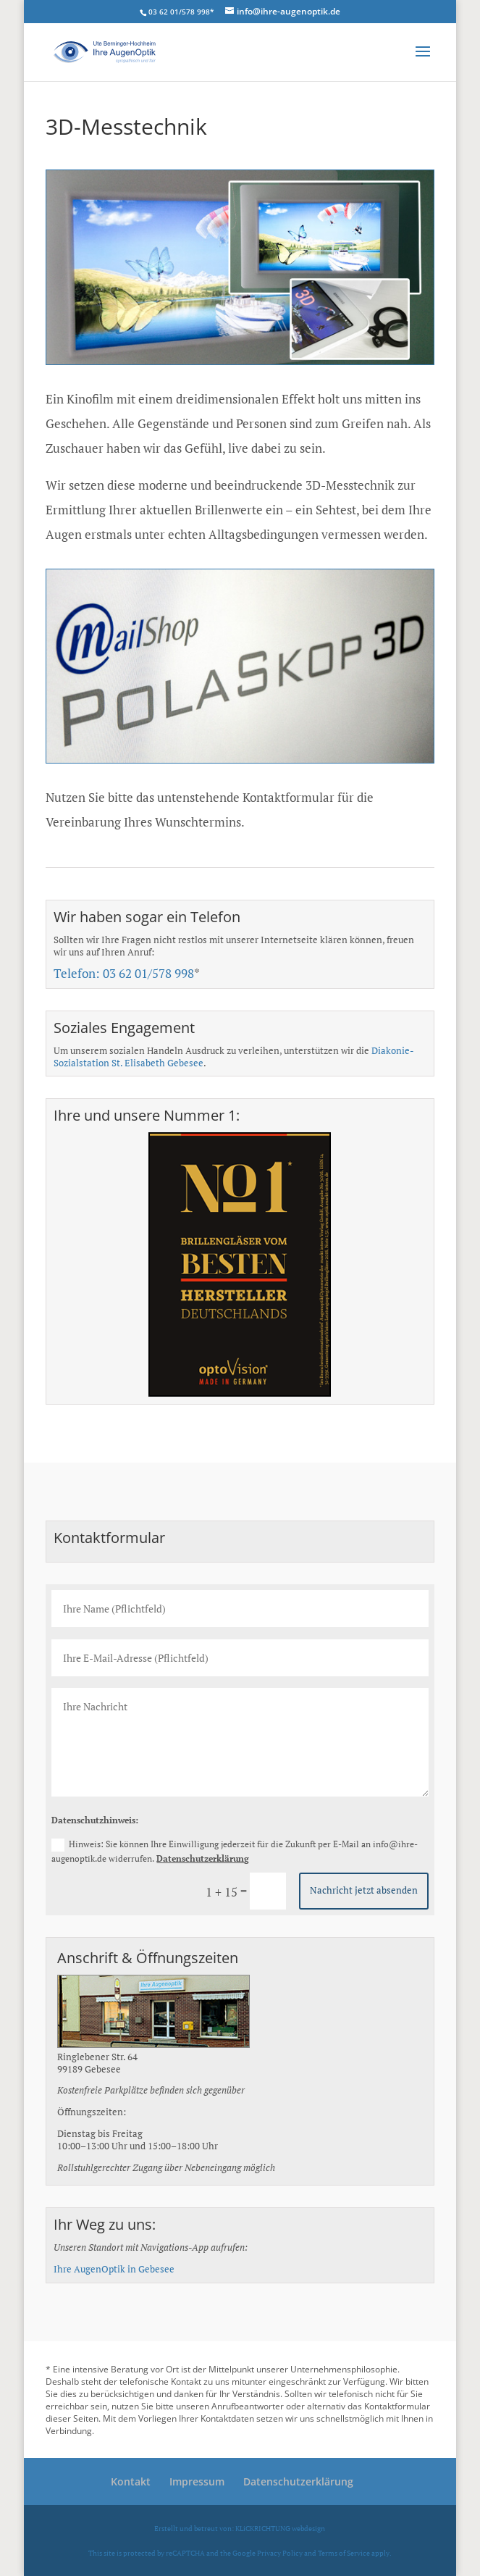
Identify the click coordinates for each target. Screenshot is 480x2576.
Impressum (196, 2481)
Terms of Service (344, 2553)
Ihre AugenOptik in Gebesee (114, 2268)
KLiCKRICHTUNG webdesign (280, 2528)
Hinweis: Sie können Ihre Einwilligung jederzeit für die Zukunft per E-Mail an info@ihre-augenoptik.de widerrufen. (234, 1851)
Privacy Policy (280, 2553)
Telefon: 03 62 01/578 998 (124, 973)
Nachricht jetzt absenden (364, 1890)
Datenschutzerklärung (202, 1858)
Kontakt (131, 2481)
